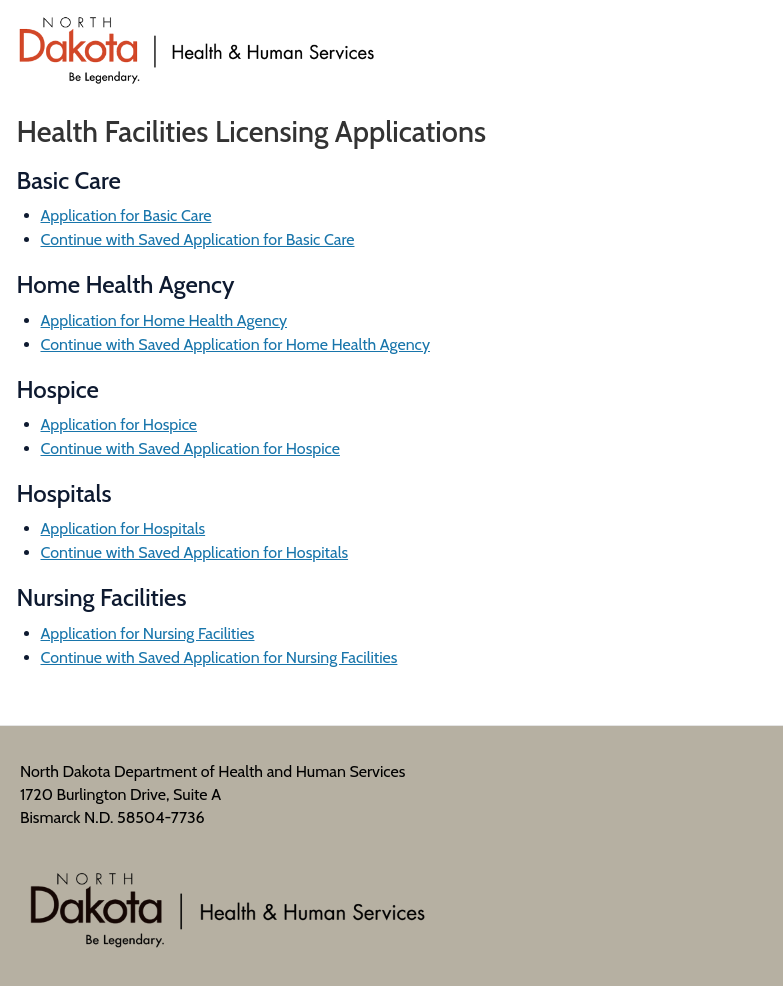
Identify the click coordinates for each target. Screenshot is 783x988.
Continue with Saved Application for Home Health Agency (235, 344)
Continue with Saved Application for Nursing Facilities (219, 657)
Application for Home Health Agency (164, 320)
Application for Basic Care (126, 215)
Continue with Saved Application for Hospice (190, 448)
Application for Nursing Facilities (148, 633)
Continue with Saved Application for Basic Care (198, 239)
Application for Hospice (119, 424)
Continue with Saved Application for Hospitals (195, 552)
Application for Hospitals (123, 528)
